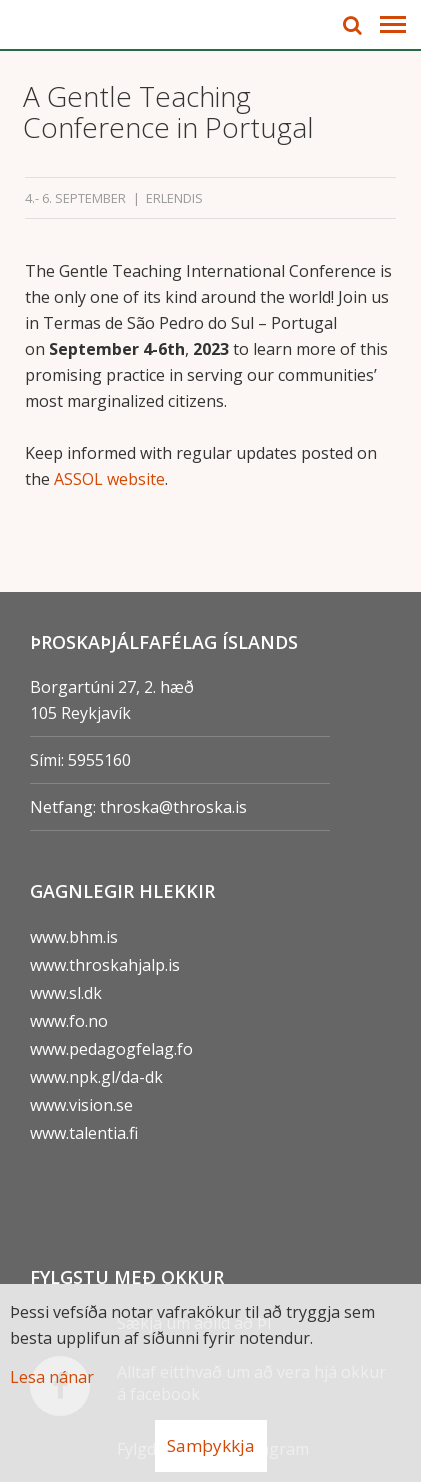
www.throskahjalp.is (105, 965)
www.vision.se (81, 1105)
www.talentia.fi (84, 1133)
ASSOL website (109, 479)
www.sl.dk (66, 993)
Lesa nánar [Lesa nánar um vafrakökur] (52, 1377)
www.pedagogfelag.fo (111, 1049)
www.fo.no (69, 1021)
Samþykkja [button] (211, 1445)
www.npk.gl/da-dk (96, 1077)
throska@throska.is (173, 807)
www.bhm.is (74, 937)
